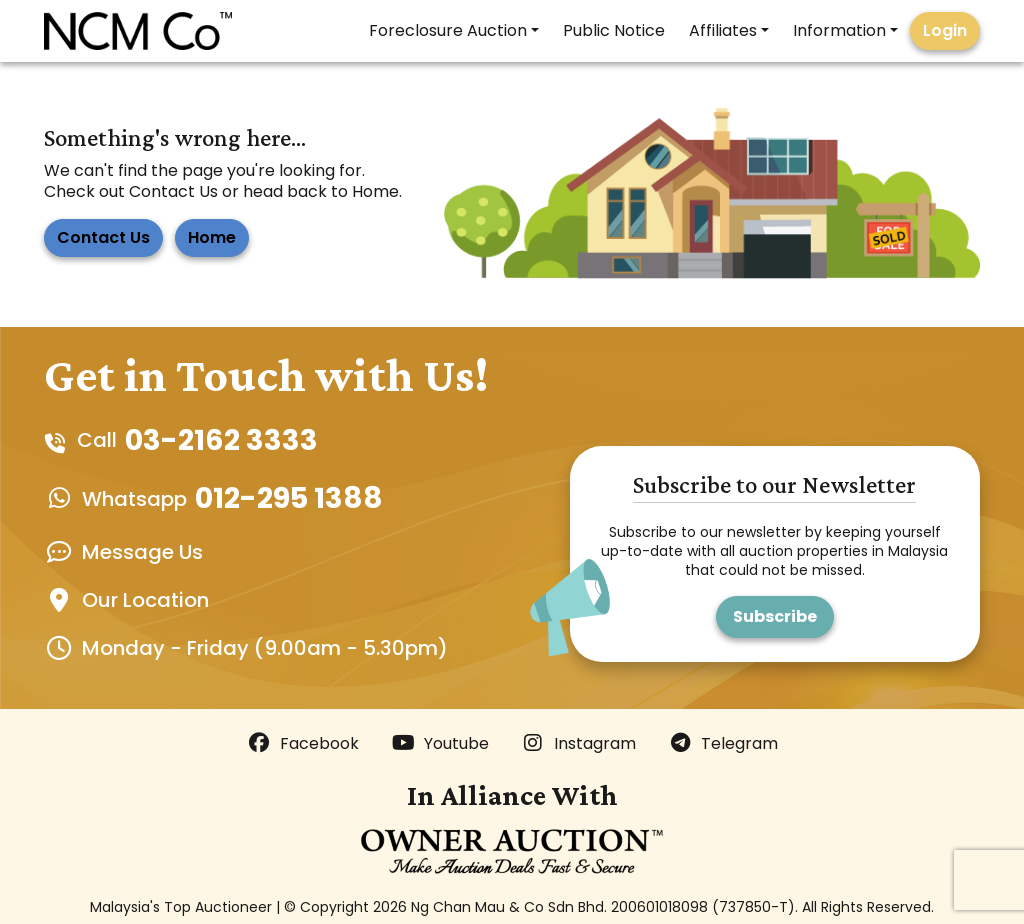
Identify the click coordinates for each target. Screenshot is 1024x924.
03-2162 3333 (221, 440)
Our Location (145, 600)
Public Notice (614, 30)
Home (212, 237)
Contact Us (103, 237)
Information (839, 30)
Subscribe (775, 616)
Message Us (142, 552)
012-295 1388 (289, 498)
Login (945, 30)
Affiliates (723, 30)
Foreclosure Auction (448, 30)
